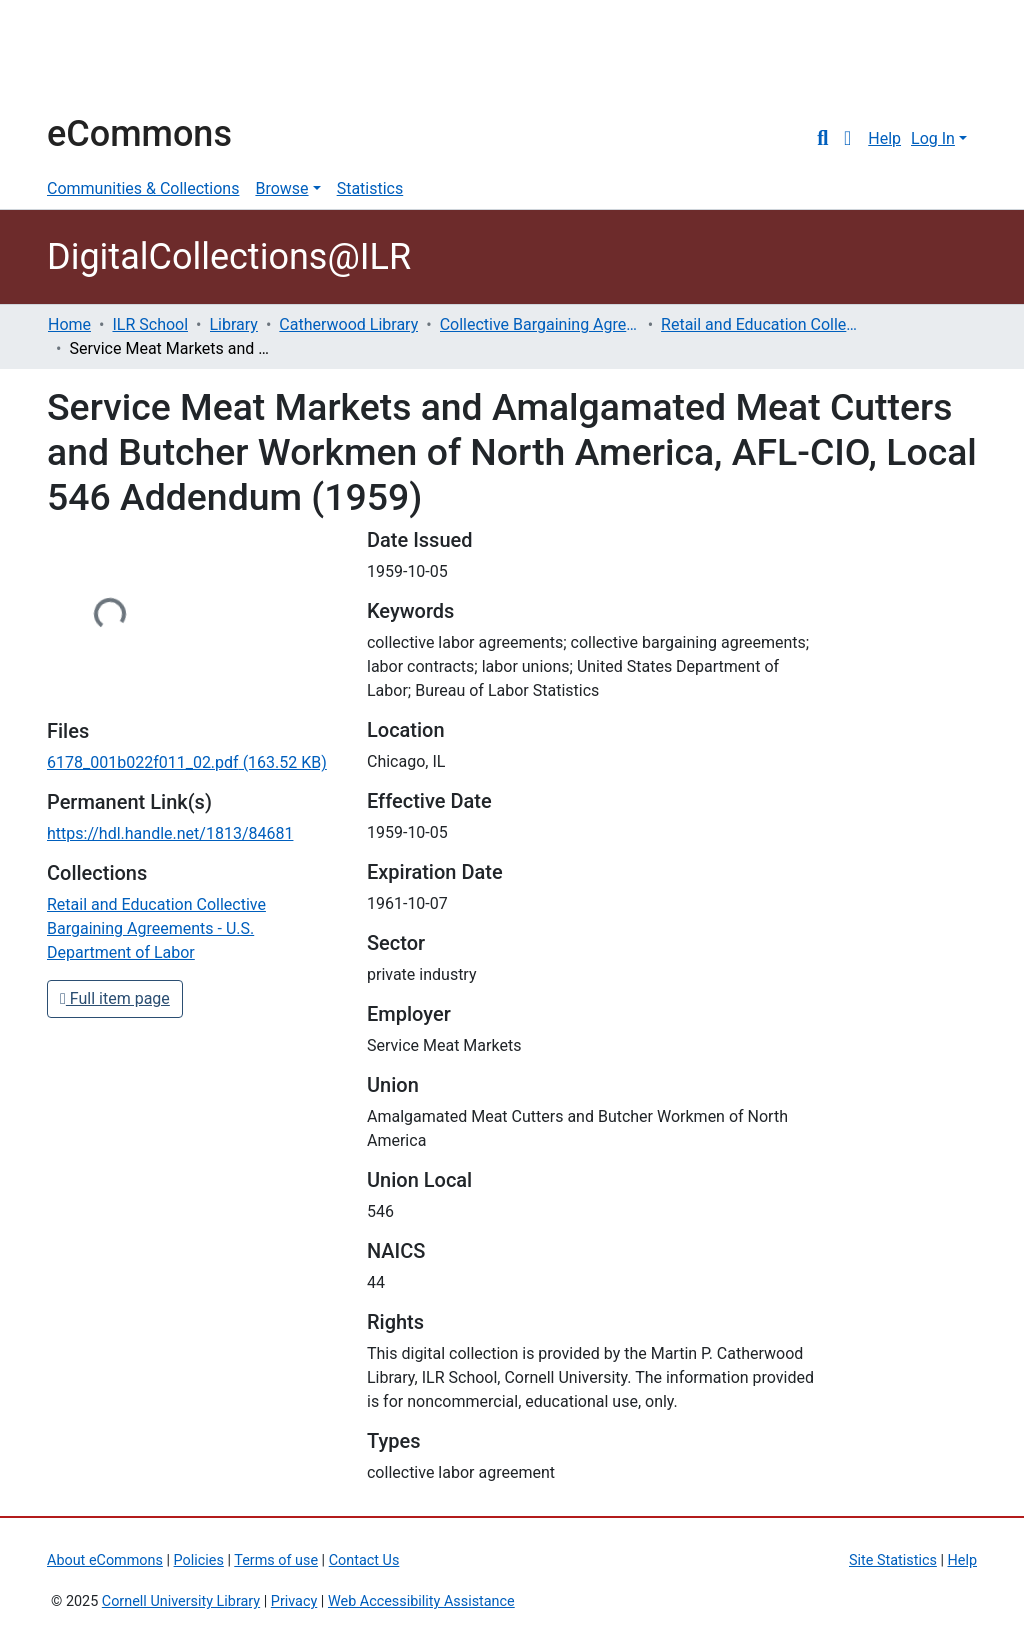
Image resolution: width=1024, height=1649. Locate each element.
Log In (933, 138)
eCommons (139, 134)
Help (884, 138)
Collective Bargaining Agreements (540, 324)
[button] (847, 139)
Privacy (294, 1601)
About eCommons (105, 1560)
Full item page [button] (115, 998)
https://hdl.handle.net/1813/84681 (170, 833)
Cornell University (97, 58)
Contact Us (364, 1560)
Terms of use (276, 1560)
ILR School (150, 324)
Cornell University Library (181, 1601)
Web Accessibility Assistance (421, 1601)
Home (69, 324)
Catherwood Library (348, 324)
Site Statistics (893, 1560)
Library (234, 324)
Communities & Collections (143, 188)
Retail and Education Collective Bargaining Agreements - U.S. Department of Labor (761, 324)
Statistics (370, 188)
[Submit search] (822, 139)
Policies (199, 1560)
